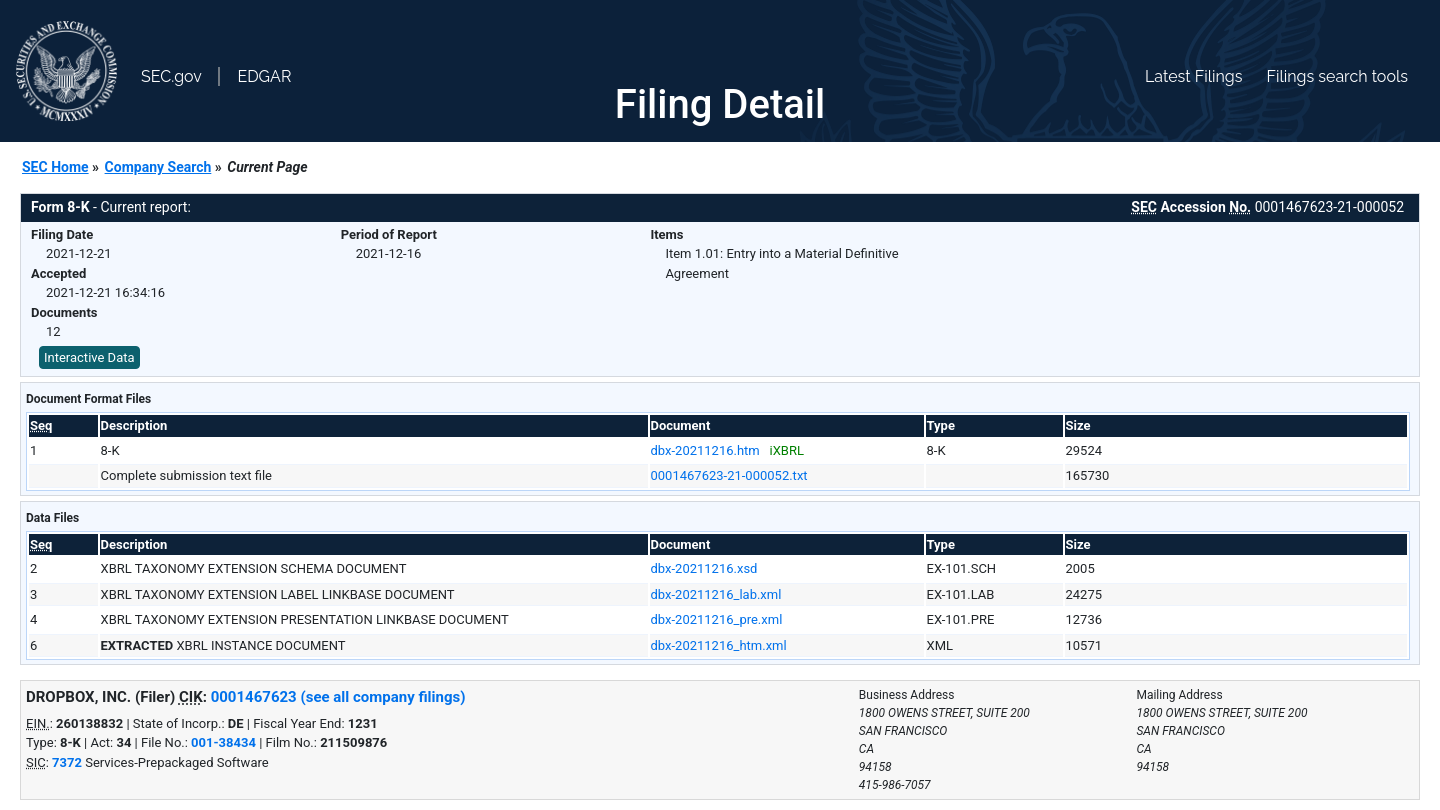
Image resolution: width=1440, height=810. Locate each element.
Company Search (158, 167)
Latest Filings (1193, 76)
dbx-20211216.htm (705, 450)
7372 (67, 762)
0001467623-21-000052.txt (729, 475)
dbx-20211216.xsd (704, 568)
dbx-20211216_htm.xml (719, 645)
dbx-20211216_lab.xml (716, 594)
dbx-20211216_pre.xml (717, 619)
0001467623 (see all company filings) (338, 697)
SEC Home (55, 167)
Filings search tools (1337, 76)
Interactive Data (89, 357)
